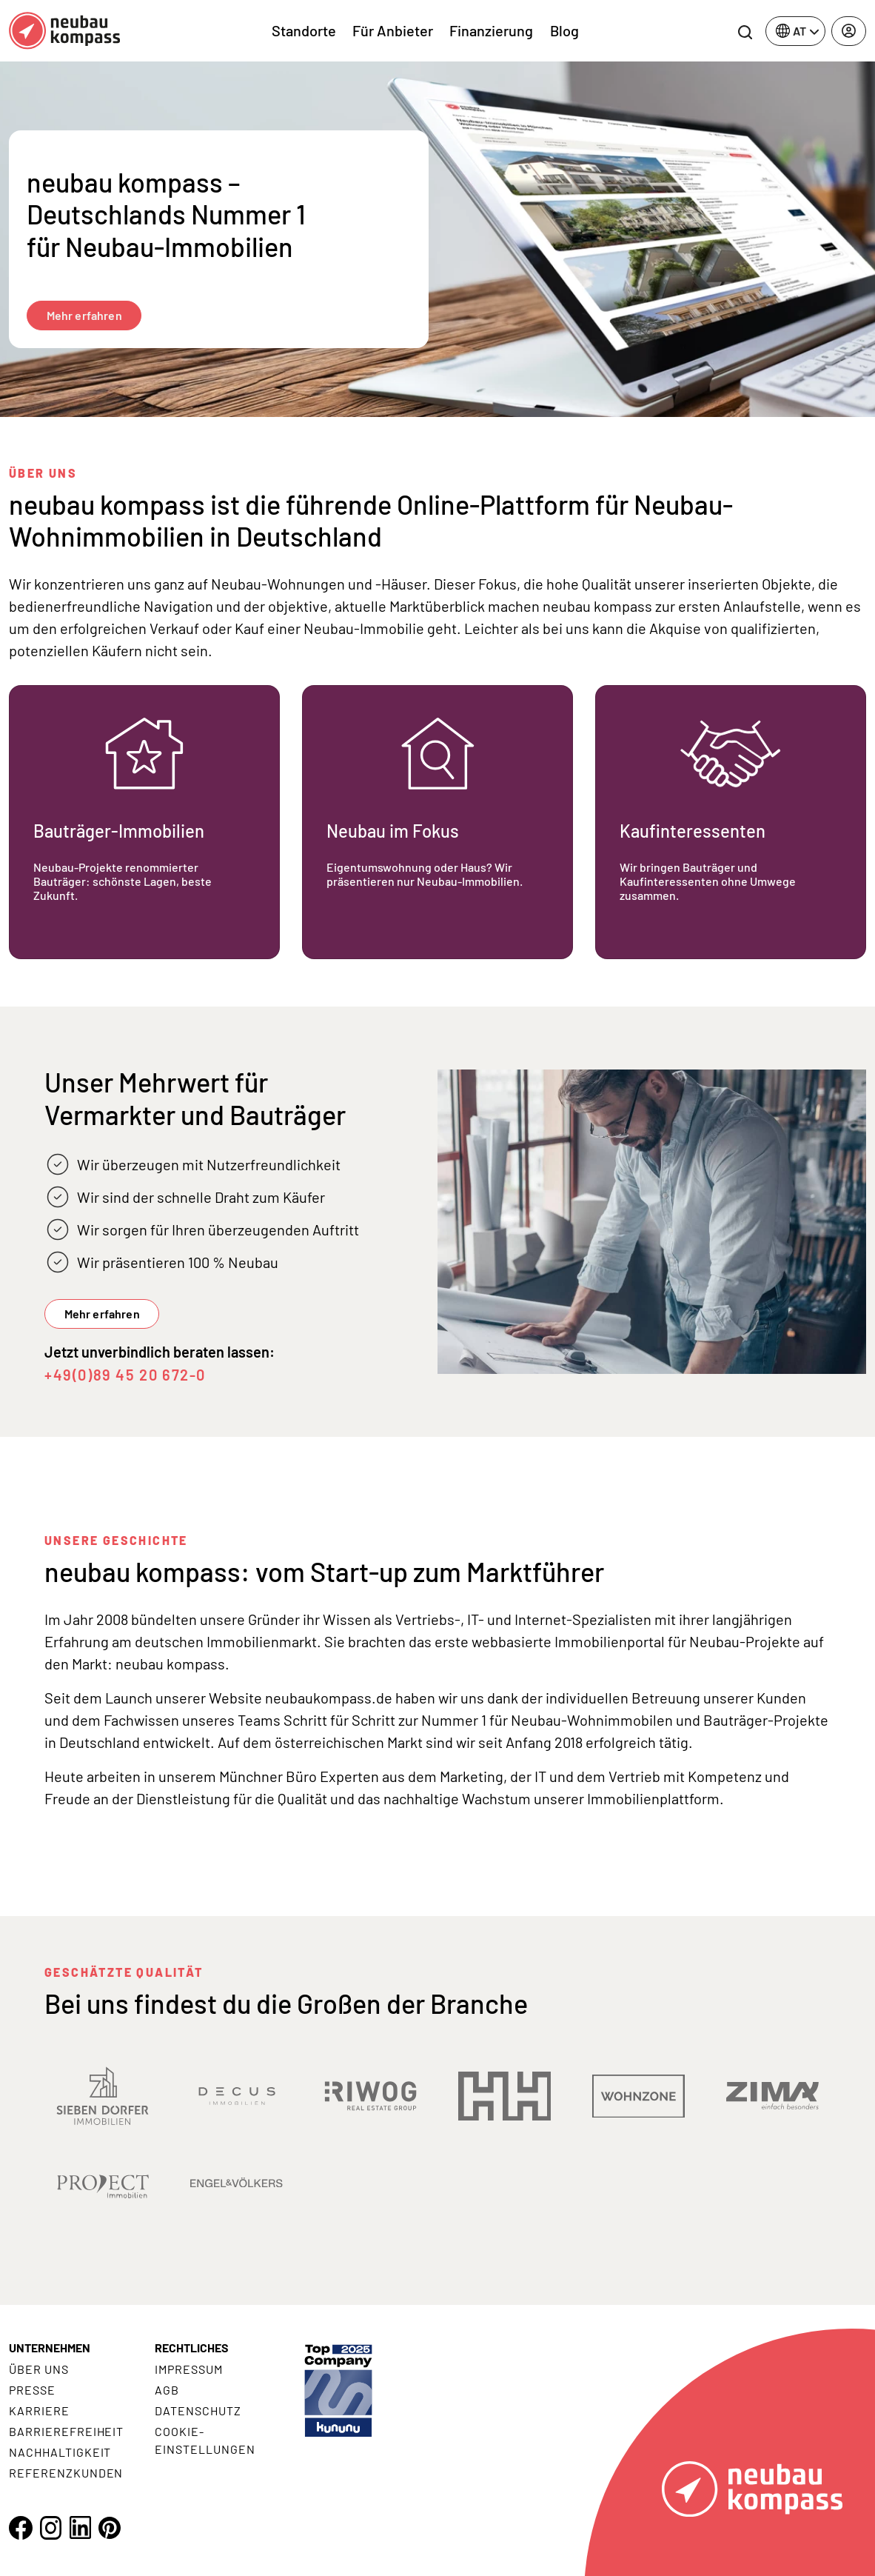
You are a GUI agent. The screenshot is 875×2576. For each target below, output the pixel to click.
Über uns (39, 2369)
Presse (32, 2390)
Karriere (39, 2410)
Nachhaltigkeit (60, 2452)
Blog (564, 30)
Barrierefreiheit (66, 2431)
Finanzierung (491, 30)
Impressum (189, 2369)
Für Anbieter (392, 30)
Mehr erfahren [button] (102, 1314)
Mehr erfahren (84, 315)
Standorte (304, 30)
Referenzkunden (66, 2473)
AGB (167, 2390)
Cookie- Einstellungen (205, 2440)
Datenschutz (198, 2410)
